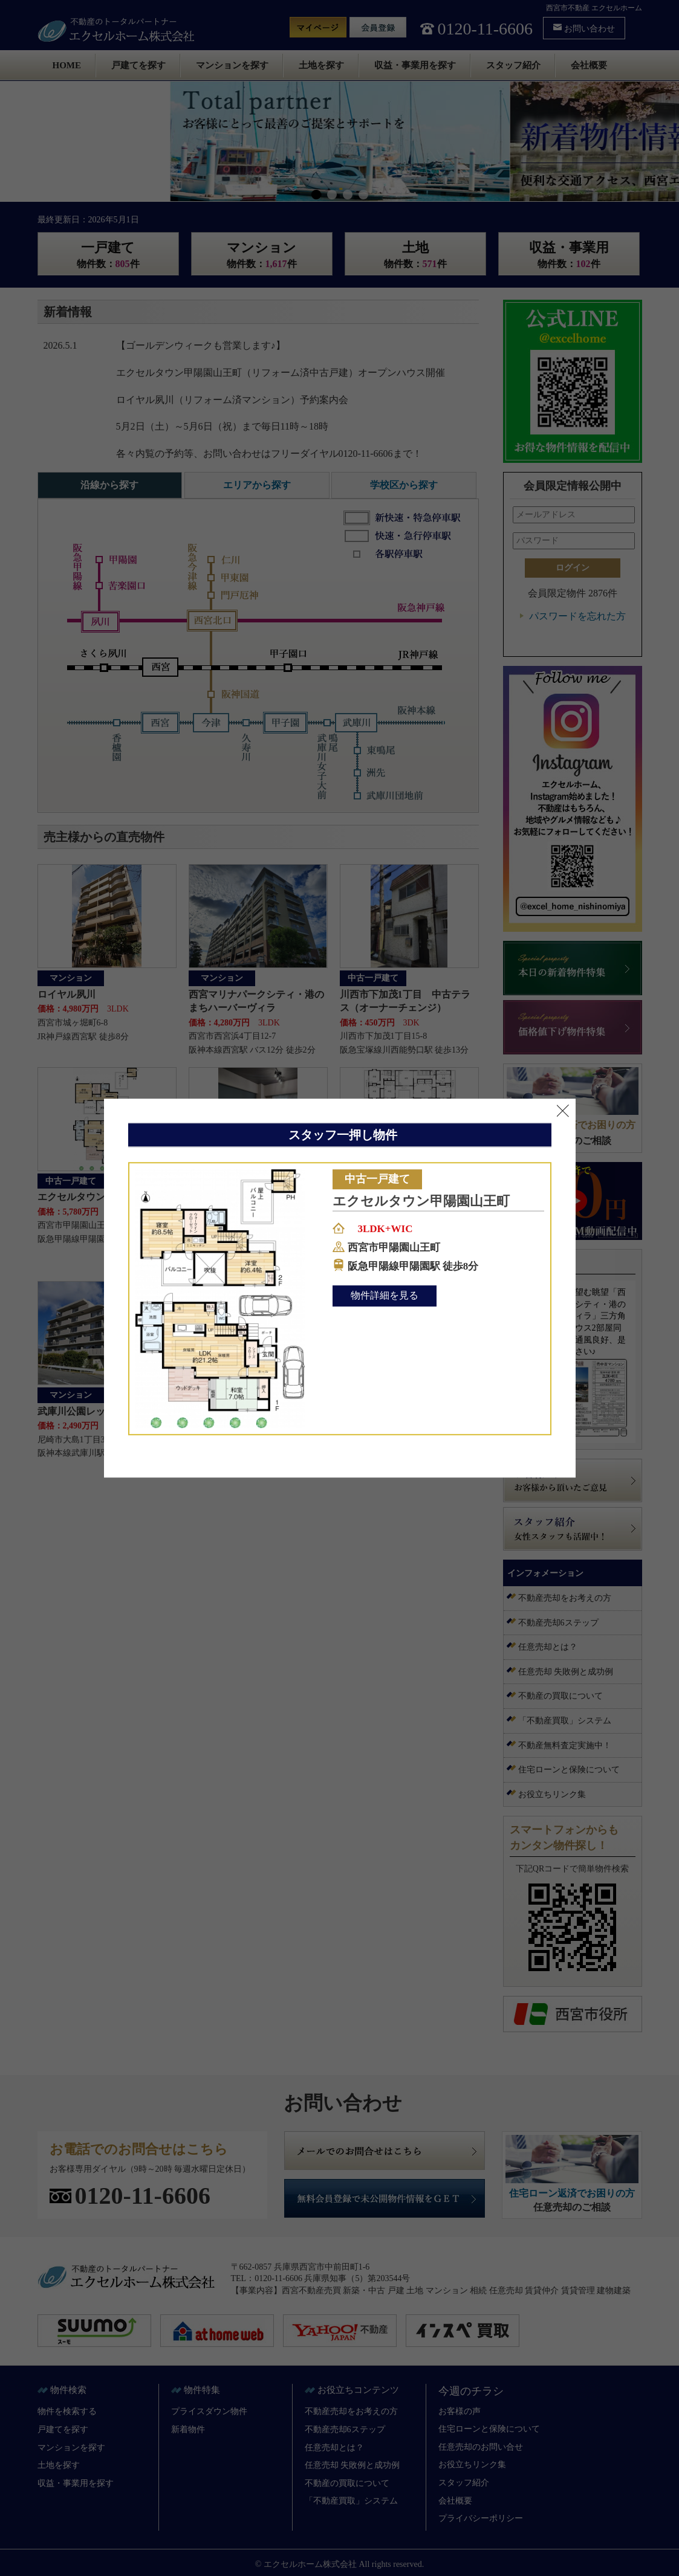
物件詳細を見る (384, 1296)
